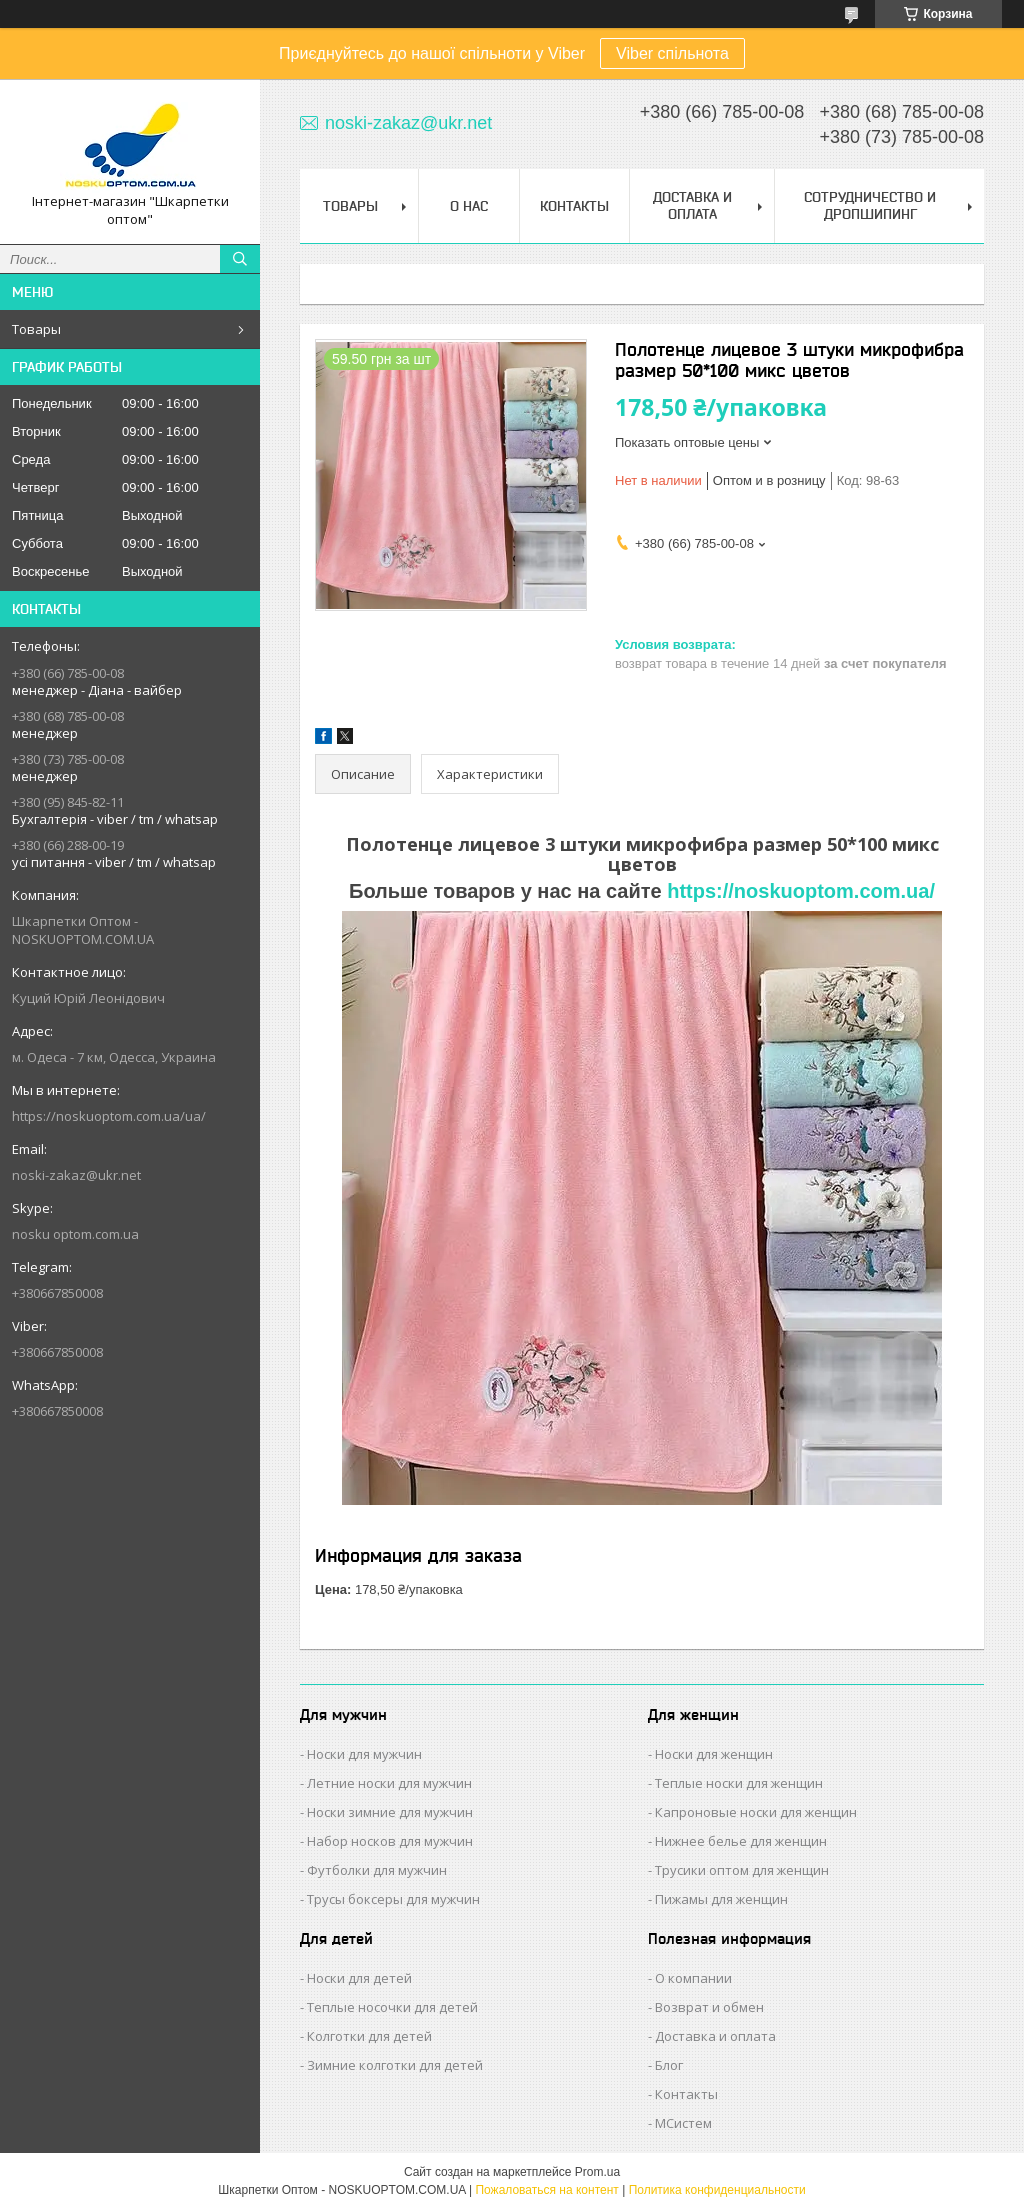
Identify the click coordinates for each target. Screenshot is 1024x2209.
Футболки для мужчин (377, 1870)
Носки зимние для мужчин (390, 1812)
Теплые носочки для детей (392, 2007)
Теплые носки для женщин (739, 1783)
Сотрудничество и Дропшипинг (870, 205)
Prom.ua (597, 2172)
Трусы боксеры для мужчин (393, 1899)
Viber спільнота (672, 53)
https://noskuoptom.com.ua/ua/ (109, 1116)
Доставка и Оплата (692, 205)
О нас (469, 206)
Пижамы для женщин (721, 1899)
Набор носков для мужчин (390, 1841)
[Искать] (240, 259)
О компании (693, 1978)
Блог (669, 2065)
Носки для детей (359, 1978)
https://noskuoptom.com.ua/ (801, 891)
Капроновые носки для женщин (756, 1812)
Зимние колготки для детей (395, 2065)
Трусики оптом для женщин (742, 1870)
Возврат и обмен (709, 2007)
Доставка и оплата (715, 2036)
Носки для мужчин (364, 1754)
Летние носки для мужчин (389, 1783)
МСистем (683, 2123)
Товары (36, 329)
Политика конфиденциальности (717, 2190)
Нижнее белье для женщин (741, 1841)
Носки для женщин (714, 1754)
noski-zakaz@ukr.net (76, 1175)
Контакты (574, 206)
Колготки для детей (369, 2036)
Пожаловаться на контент (546, 2190)
